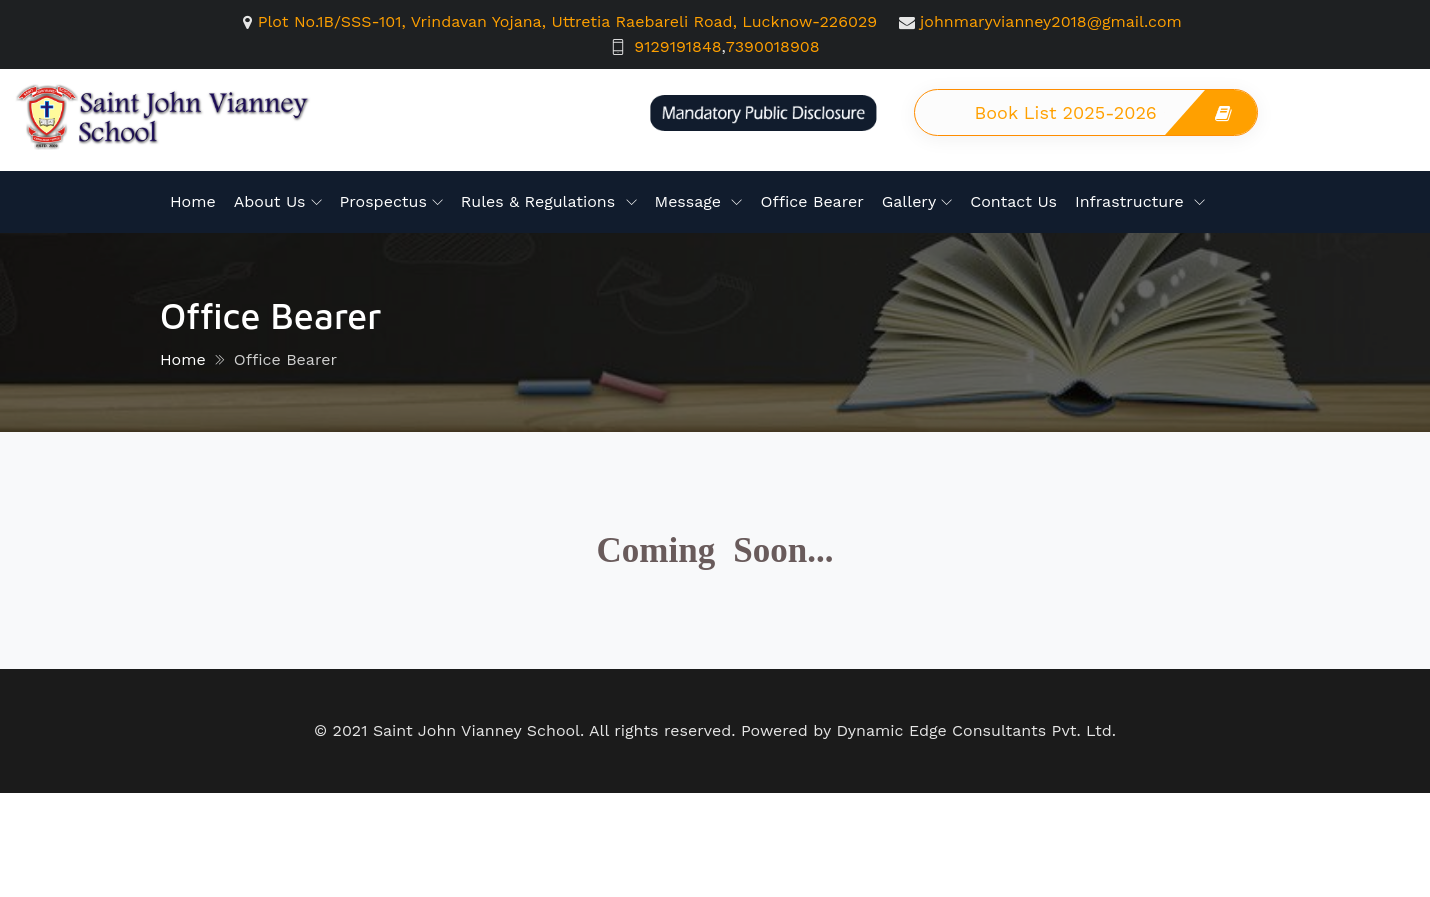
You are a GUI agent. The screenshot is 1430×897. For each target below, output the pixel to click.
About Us (270, 201)
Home (193, 201)
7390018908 (773, 46)
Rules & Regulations (541, 201)
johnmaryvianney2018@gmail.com (1051, 21)
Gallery (909, 201)
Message (691, 201)
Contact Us (1013, 201)
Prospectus (383, 201)
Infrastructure (1132, 201)
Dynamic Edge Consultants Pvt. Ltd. (976, 730)
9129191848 (677, 46)
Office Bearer (811, 201)
